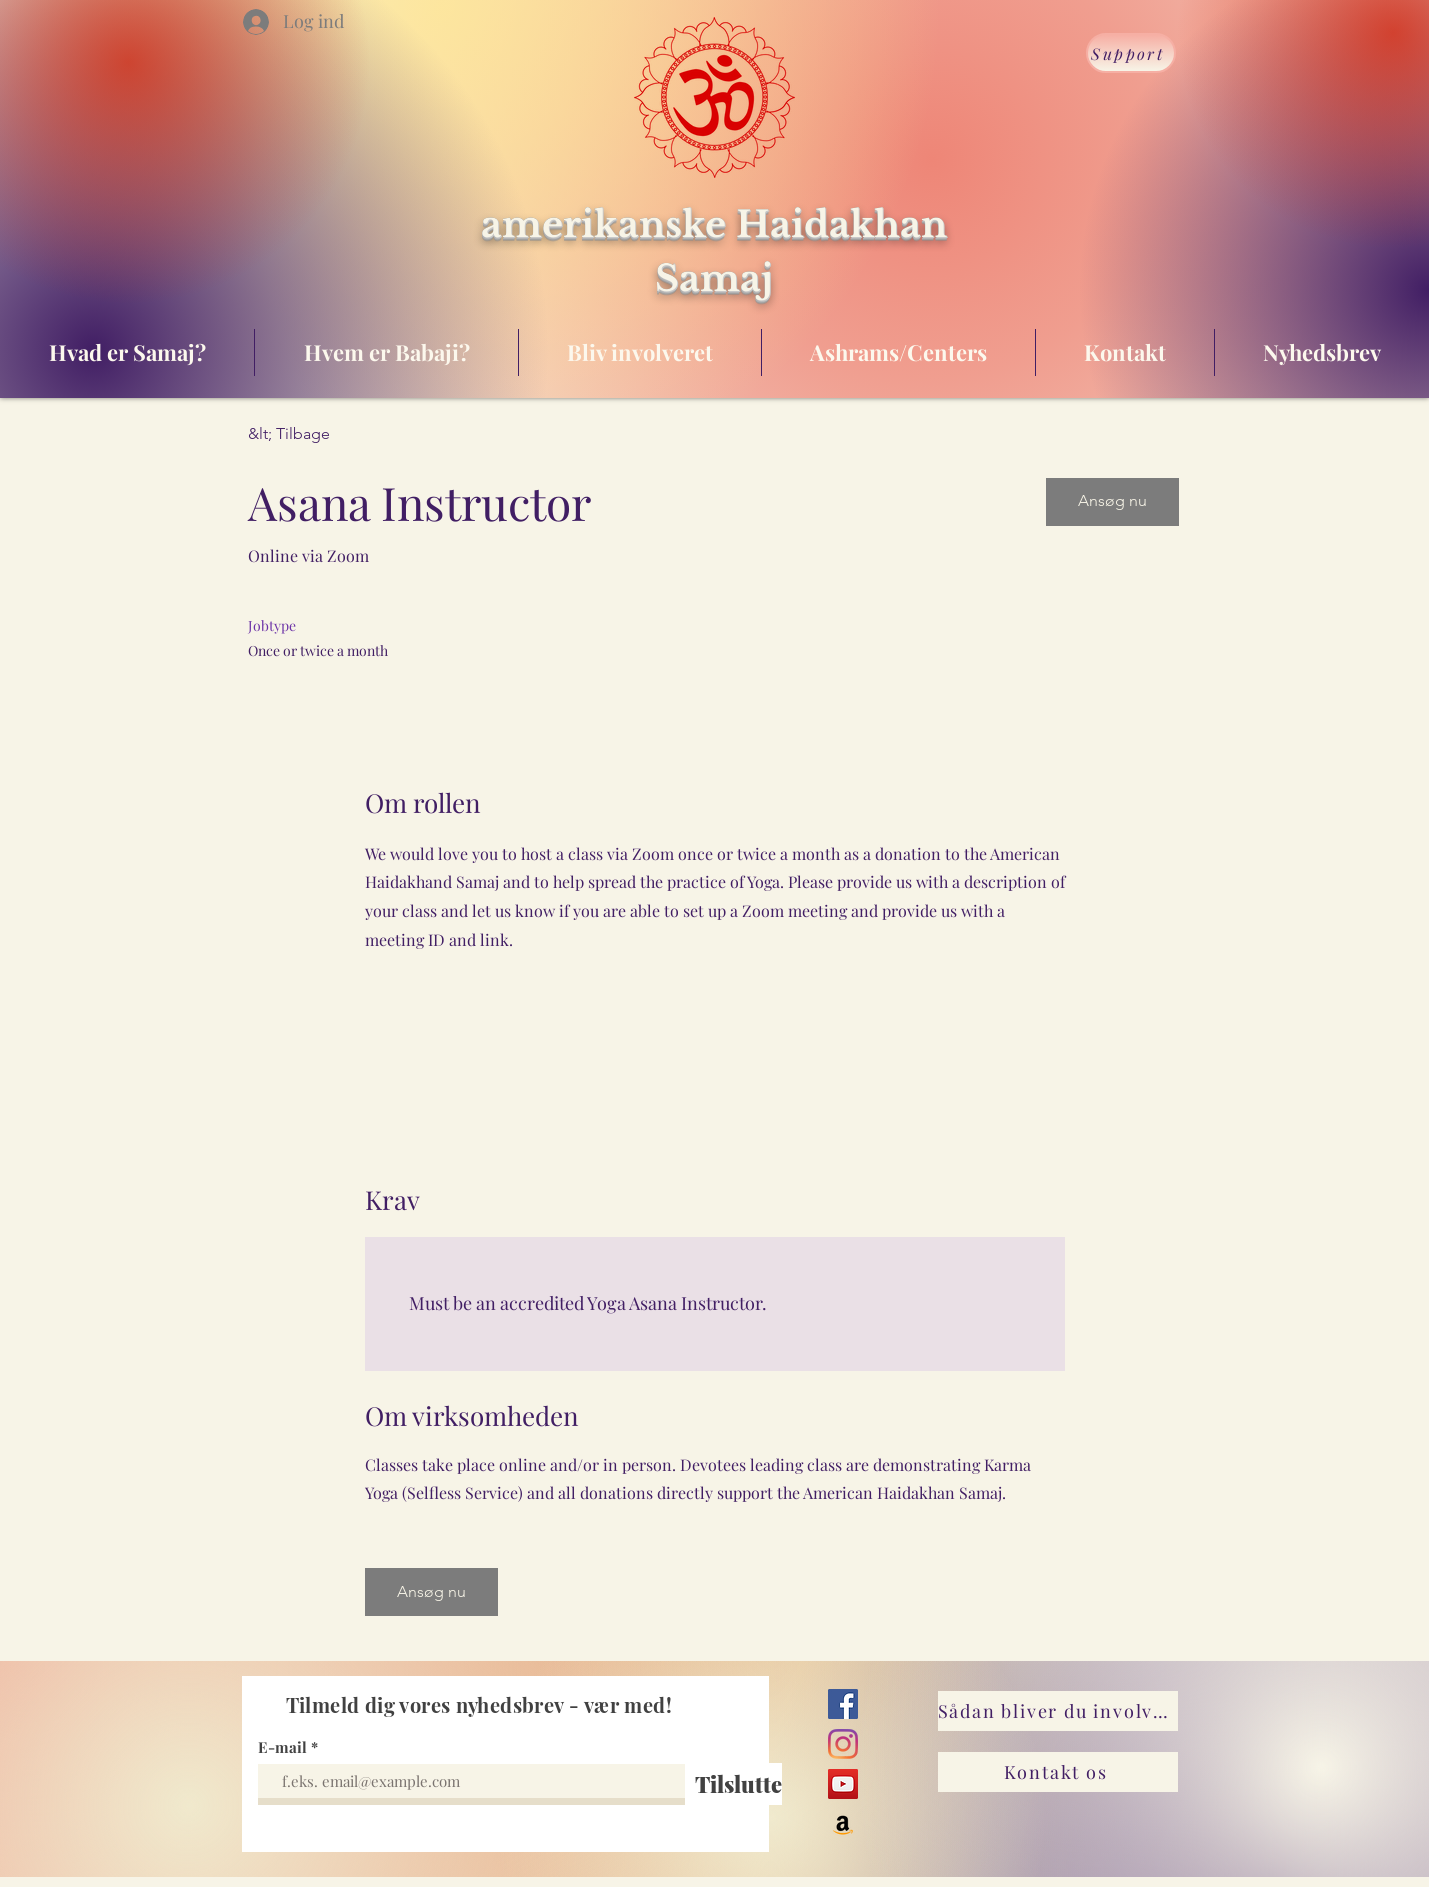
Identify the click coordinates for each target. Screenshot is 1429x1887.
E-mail (282, 1747)
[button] (1112, 502)
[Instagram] (843, 1744)
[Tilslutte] (738, 1784)
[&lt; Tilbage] (319, 434)
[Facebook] (843, 1704)
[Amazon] (843, 1824)
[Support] (1131, 53)
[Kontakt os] (1058, 1772)
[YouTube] (843, 1784)
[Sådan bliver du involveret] (1058, 1711)
